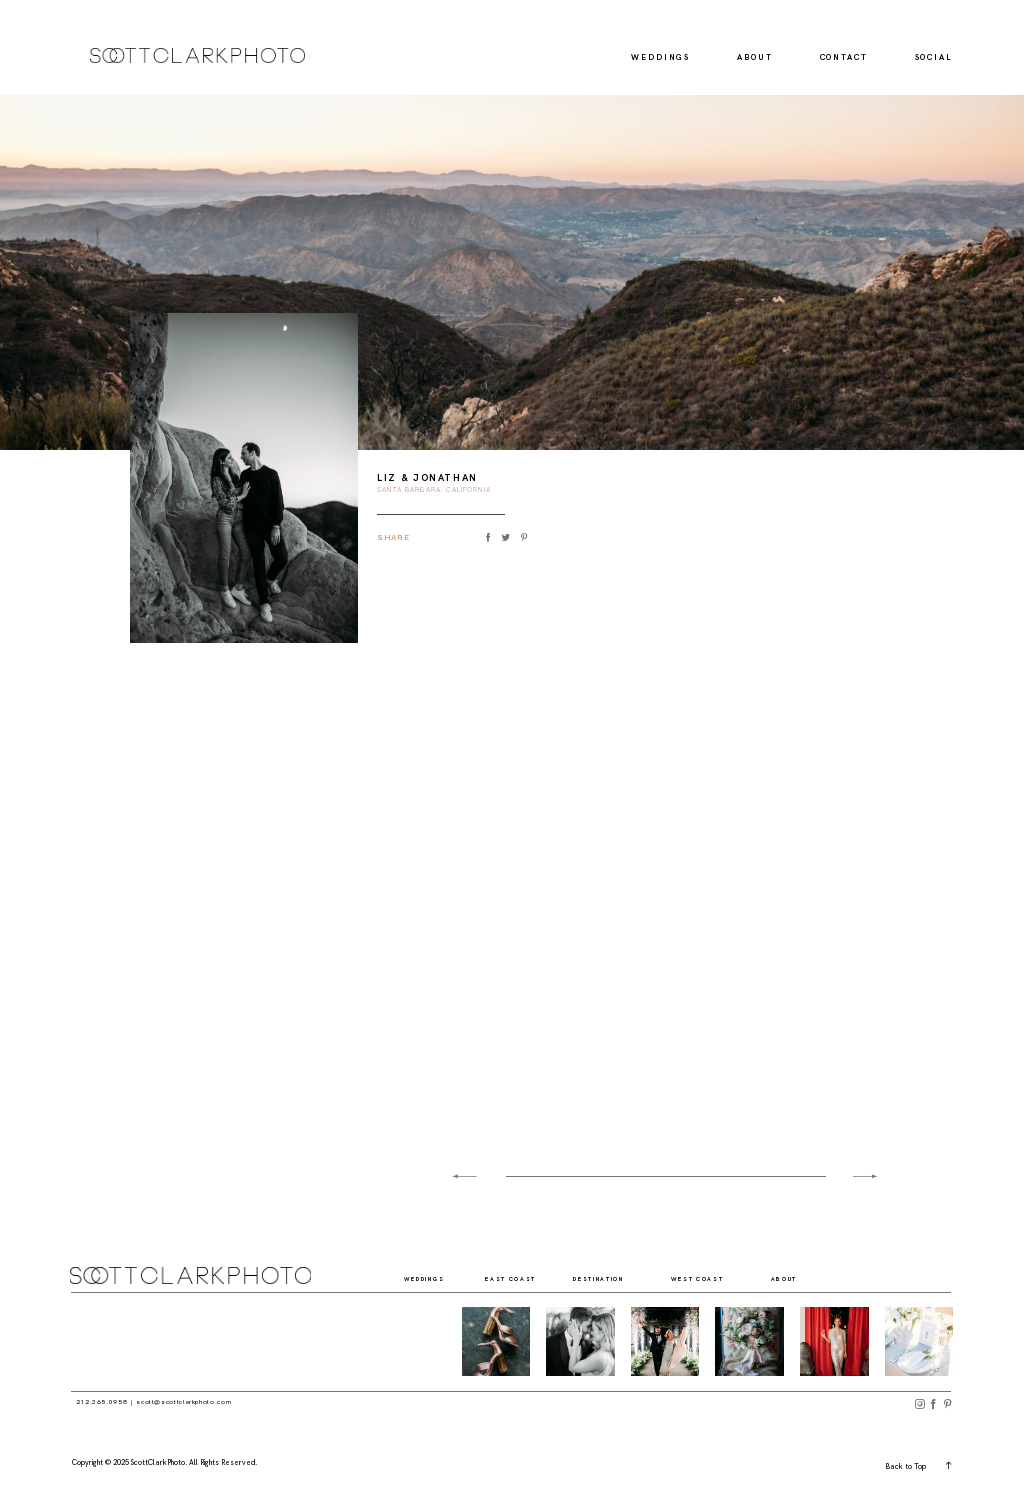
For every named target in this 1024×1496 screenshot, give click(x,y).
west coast (705, 1280)
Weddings (660, 57)
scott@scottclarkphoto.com (183, 1402)
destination (611, 1280)
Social (933, 57)
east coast (518, 1280)
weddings (432, 1280)
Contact (844, 57)
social (854, 1280)
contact (923, 1280)
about (788, 1280)
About (754, 57)
